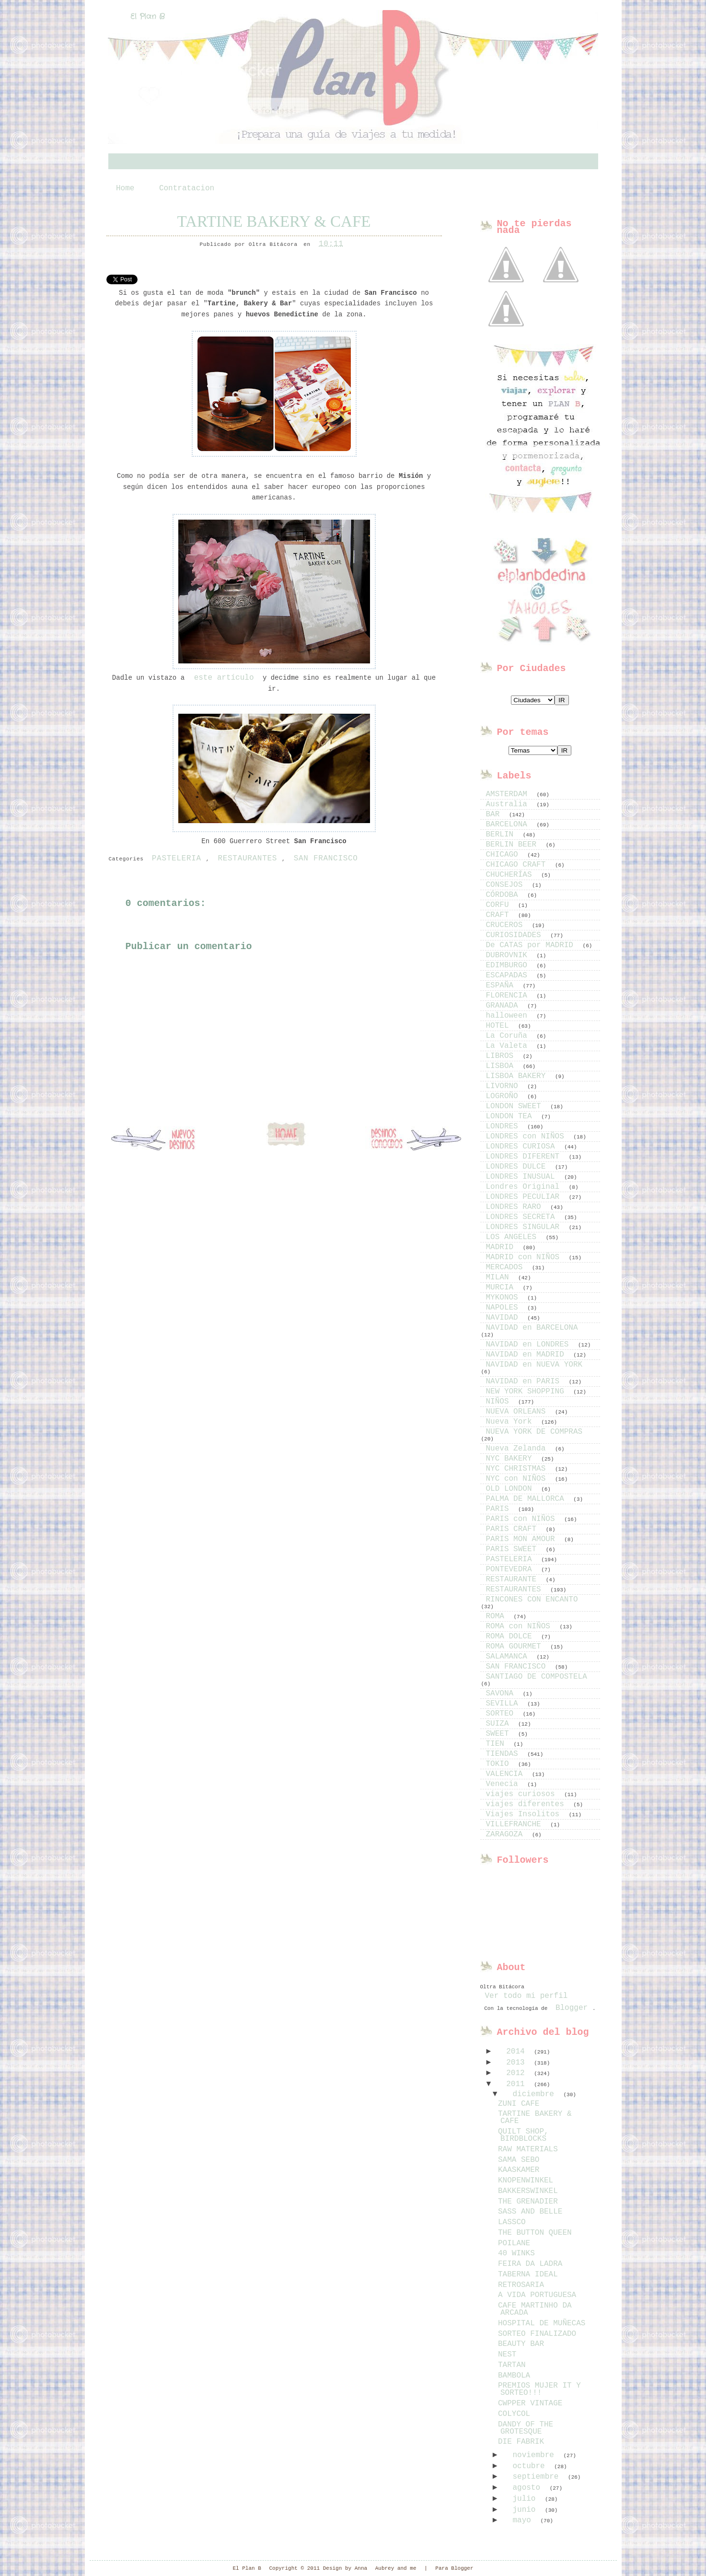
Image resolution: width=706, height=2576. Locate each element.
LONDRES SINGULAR (525, 1227)
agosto (528, 2487)
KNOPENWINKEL (525, 2180)
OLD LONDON (511, 1489)
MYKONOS (504, 1297)
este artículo (221, 677)
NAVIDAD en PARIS (525, 1381)
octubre (530, 2466)
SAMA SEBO (518, 2160)
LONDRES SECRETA (523, 1217)
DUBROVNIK (509, 955)
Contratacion (186, 188)
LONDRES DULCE (518, 1166)
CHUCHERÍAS (511, 874)
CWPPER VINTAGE (530, 2403)
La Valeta (509, 1046)
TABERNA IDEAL (528, 2274)
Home (125, 188)
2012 (517, 2073)
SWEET (500, 1733)
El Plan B (147, 16)
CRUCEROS (506, 925)
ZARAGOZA (506, 1834)
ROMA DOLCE (511, 1636)
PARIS (500, 1509)
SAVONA (502, 1693)
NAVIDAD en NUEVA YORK (534, 1364)
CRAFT (500, 915)
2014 (517, 2051)
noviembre (535, 2455)
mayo (523, 2520)
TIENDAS (504, 1754)
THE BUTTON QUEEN (535, 2232)
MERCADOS (506, 1267)
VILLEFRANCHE (516, 1824)
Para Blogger (454, 2568)
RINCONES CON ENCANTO (532, 1599)
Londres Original (525, 1187)
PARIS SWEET (513, 1549)
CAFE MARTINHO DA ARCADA (535, 2309)
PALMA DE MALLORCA (527, 1499)
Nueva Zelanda (518, 1448)
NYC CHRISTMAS (518, 1468)
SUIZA (500, 1723)
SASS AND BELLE (530, 2211)
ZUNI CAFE (518, 2104)
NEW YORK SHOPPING (527, 1391)
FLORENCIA (509, 995)
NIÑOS (500, 1401)
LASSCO (512, 2222)
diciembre (535, 2094)
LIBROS (502, 1056)
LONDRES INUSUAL (523, 1176)
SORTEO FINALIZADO (537, 2334)
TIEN (497, 1744)
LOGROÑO (504, 1096)
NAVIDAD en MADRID (527, 1354)
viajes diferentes (527, 1804)
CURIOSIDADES (516, 935)
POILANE (514, 2243)
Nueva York (511, 1421)
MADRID (502, 1247)
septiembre (537, 2476)
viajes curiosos (523, 1794)
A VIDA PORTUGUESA (537, 2295)
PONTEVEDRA (511, 1569)
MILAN (500, 1277)
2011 (517, 2084)
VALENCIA (506, 1774)
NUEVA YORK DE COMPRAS (534, 1431)
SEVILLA (504, 1703)
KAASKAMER (518, 2170)
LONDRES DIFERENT (525, 1156)
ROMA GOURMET (516, 1646)
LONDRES (504, 1126)
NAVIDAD (504, 1317)
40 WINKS (516, 2253)
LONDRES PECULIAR (525, 1197)
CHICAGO (504, 854)
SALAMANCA (509, 1656)
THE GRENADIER (528, 2201)
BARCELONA (509, 824)
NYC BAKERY (511, 1458)
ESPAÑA (502, 985)
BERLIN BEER (513, 844)
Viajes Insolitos (525, 1814)
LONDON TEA (511, 1116)
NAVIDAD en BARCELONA (532, 1327)
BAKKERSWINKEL (528, 2191)
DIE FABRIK (521, 2441)
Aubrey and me (396, 2568)
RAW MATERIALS (528, 2149)
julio (526, 2499)
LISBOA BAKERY (518, 1076)
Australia (509, 804)
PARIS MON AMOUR (523, 1539)
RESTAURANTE (513, 1579)
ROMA (497, 1616)
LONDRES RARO (516, 1207)
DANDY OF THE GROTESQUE (525, 2428)
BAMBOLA (514, 2375)
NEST (507, 2354)
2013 (517, 2062)
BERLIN (502, 834)
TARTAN (512, 2365)
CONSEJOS (506, 885)
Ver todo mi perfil (526, 1996)
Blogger (572, 2008)
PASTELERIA (176, 858)
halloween (509, 1015)
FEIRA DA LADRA (530, 2264)
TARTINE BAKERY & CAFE (274, 221)
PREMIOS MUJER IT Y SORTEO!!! (539, 2389)
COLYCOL (514, 2414)
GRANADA (504, 1005)
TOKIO (500, 1764)
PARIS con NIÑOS (523, 1519)
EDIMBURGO (509, 965)
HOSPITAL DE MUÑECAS (541, 2323)
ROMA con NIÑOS (520, 1626)
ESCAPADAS (509, 975)
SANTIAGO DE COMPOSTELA (536, 1676)
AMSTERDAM (509, 794)
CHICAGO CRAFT (518, 864)
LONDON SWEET (516, 1106)
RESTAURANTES (247, 858)
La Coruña (509, 1036)
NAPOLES (504, 1307)
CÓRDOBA (504, 895)
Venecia (504, 1784)
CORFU (500, 905)
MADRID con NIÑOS (525, 1257)
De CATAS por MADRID (532, 945)
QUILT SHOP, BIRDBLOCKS (523, 2135)
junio (526, 2510)
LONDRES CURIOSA (523, 1146)
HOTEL (500, 1025)
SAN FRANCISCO (326, 858)
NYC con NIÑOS (518, 1478)
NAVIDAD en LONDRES (529, 1344)
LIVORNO (504, 1086)
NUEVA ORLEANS (518, 1411)
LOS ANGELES (513, 1237)
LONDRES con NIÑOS (527, 1136)
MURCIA (502, 1287)
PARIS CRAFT (513, 1529)
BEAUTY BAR (521, 2344)
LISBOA (502, 1066)
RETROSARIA (521, 2285)
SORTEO (502, 1713)
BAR (495, 814)
